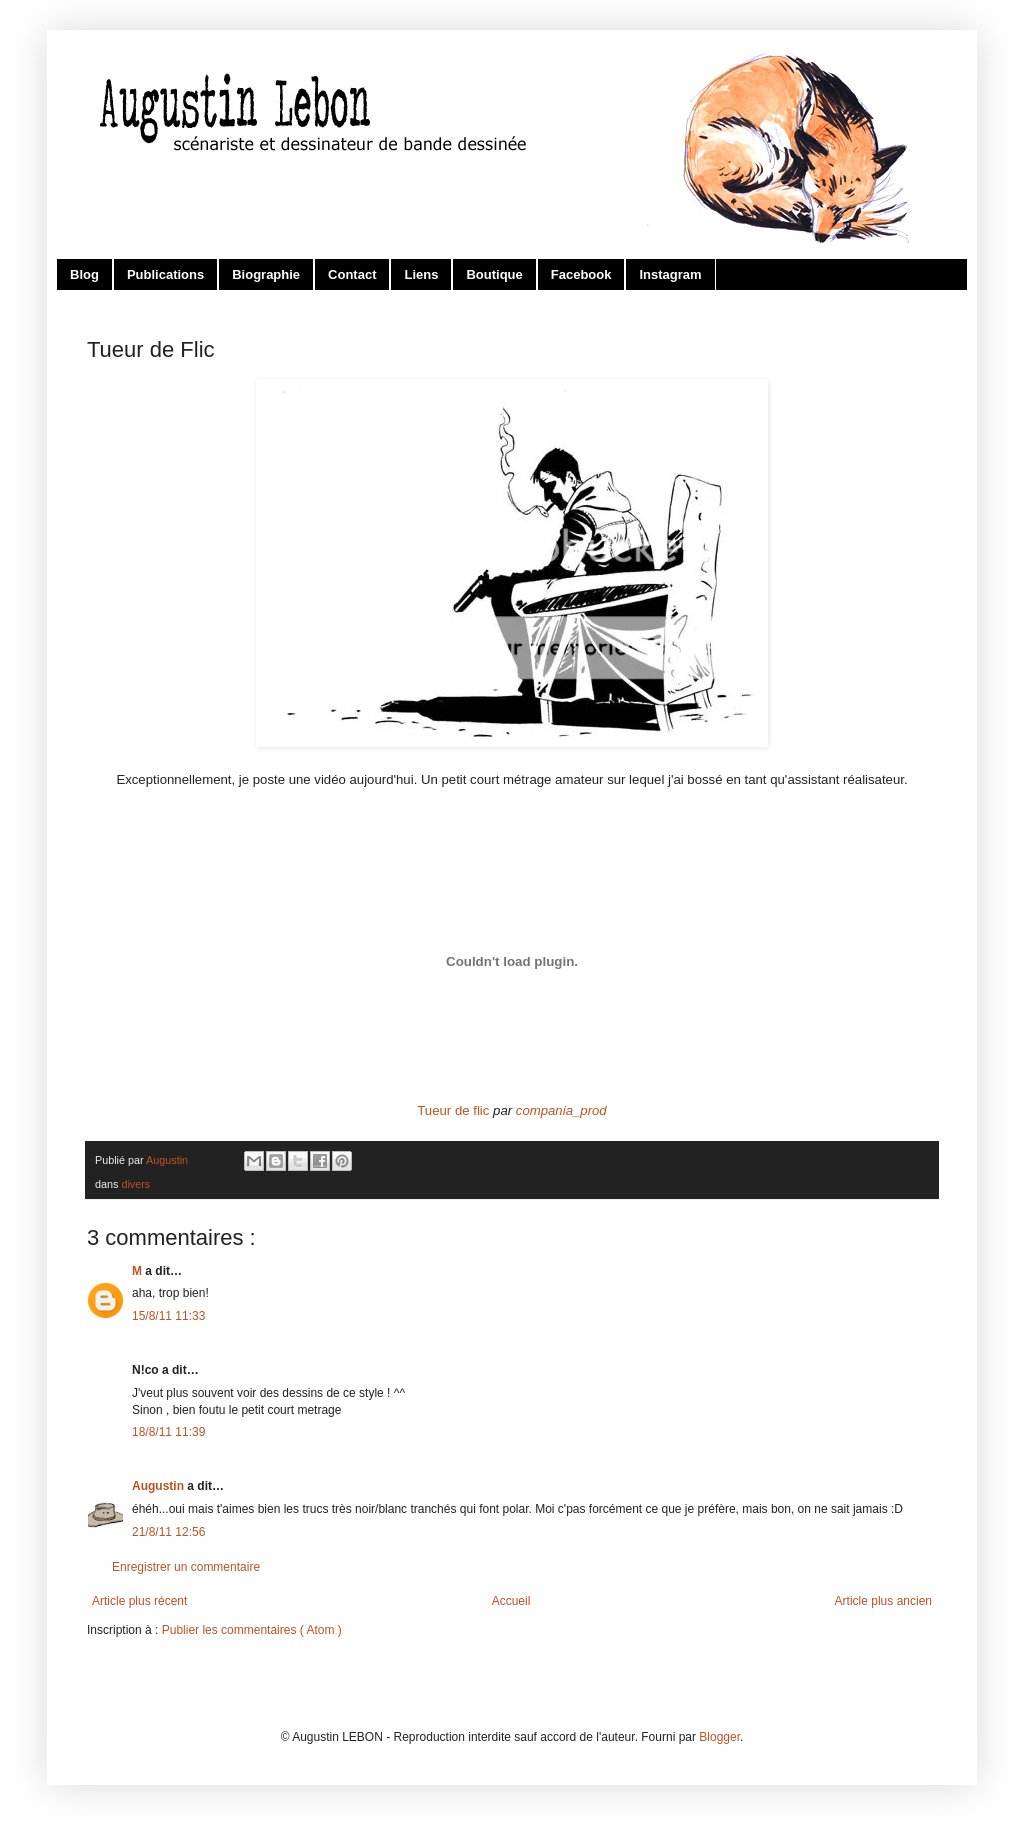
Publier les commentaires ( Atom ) (252, 1630)
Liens (421, 274)
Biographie (266, 274)
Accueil (511, 1601)
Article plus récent (139, 1601)
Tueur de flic (453, 1110)
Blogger (719, 1737)
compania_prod (561, 1110)
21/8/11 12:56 (168, 1532)
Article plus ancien (883, 1601)
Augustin (159, 1486)
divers (135, 1184)
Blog (84, 274)
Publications (165, 274)
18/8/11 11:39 (168, 1432)
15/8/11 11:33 (168, 1316)
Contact (352, 274)
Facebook (581, 274)
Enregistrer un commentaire (186, 1567)
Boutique (494, 274)
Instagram (670, 274)
